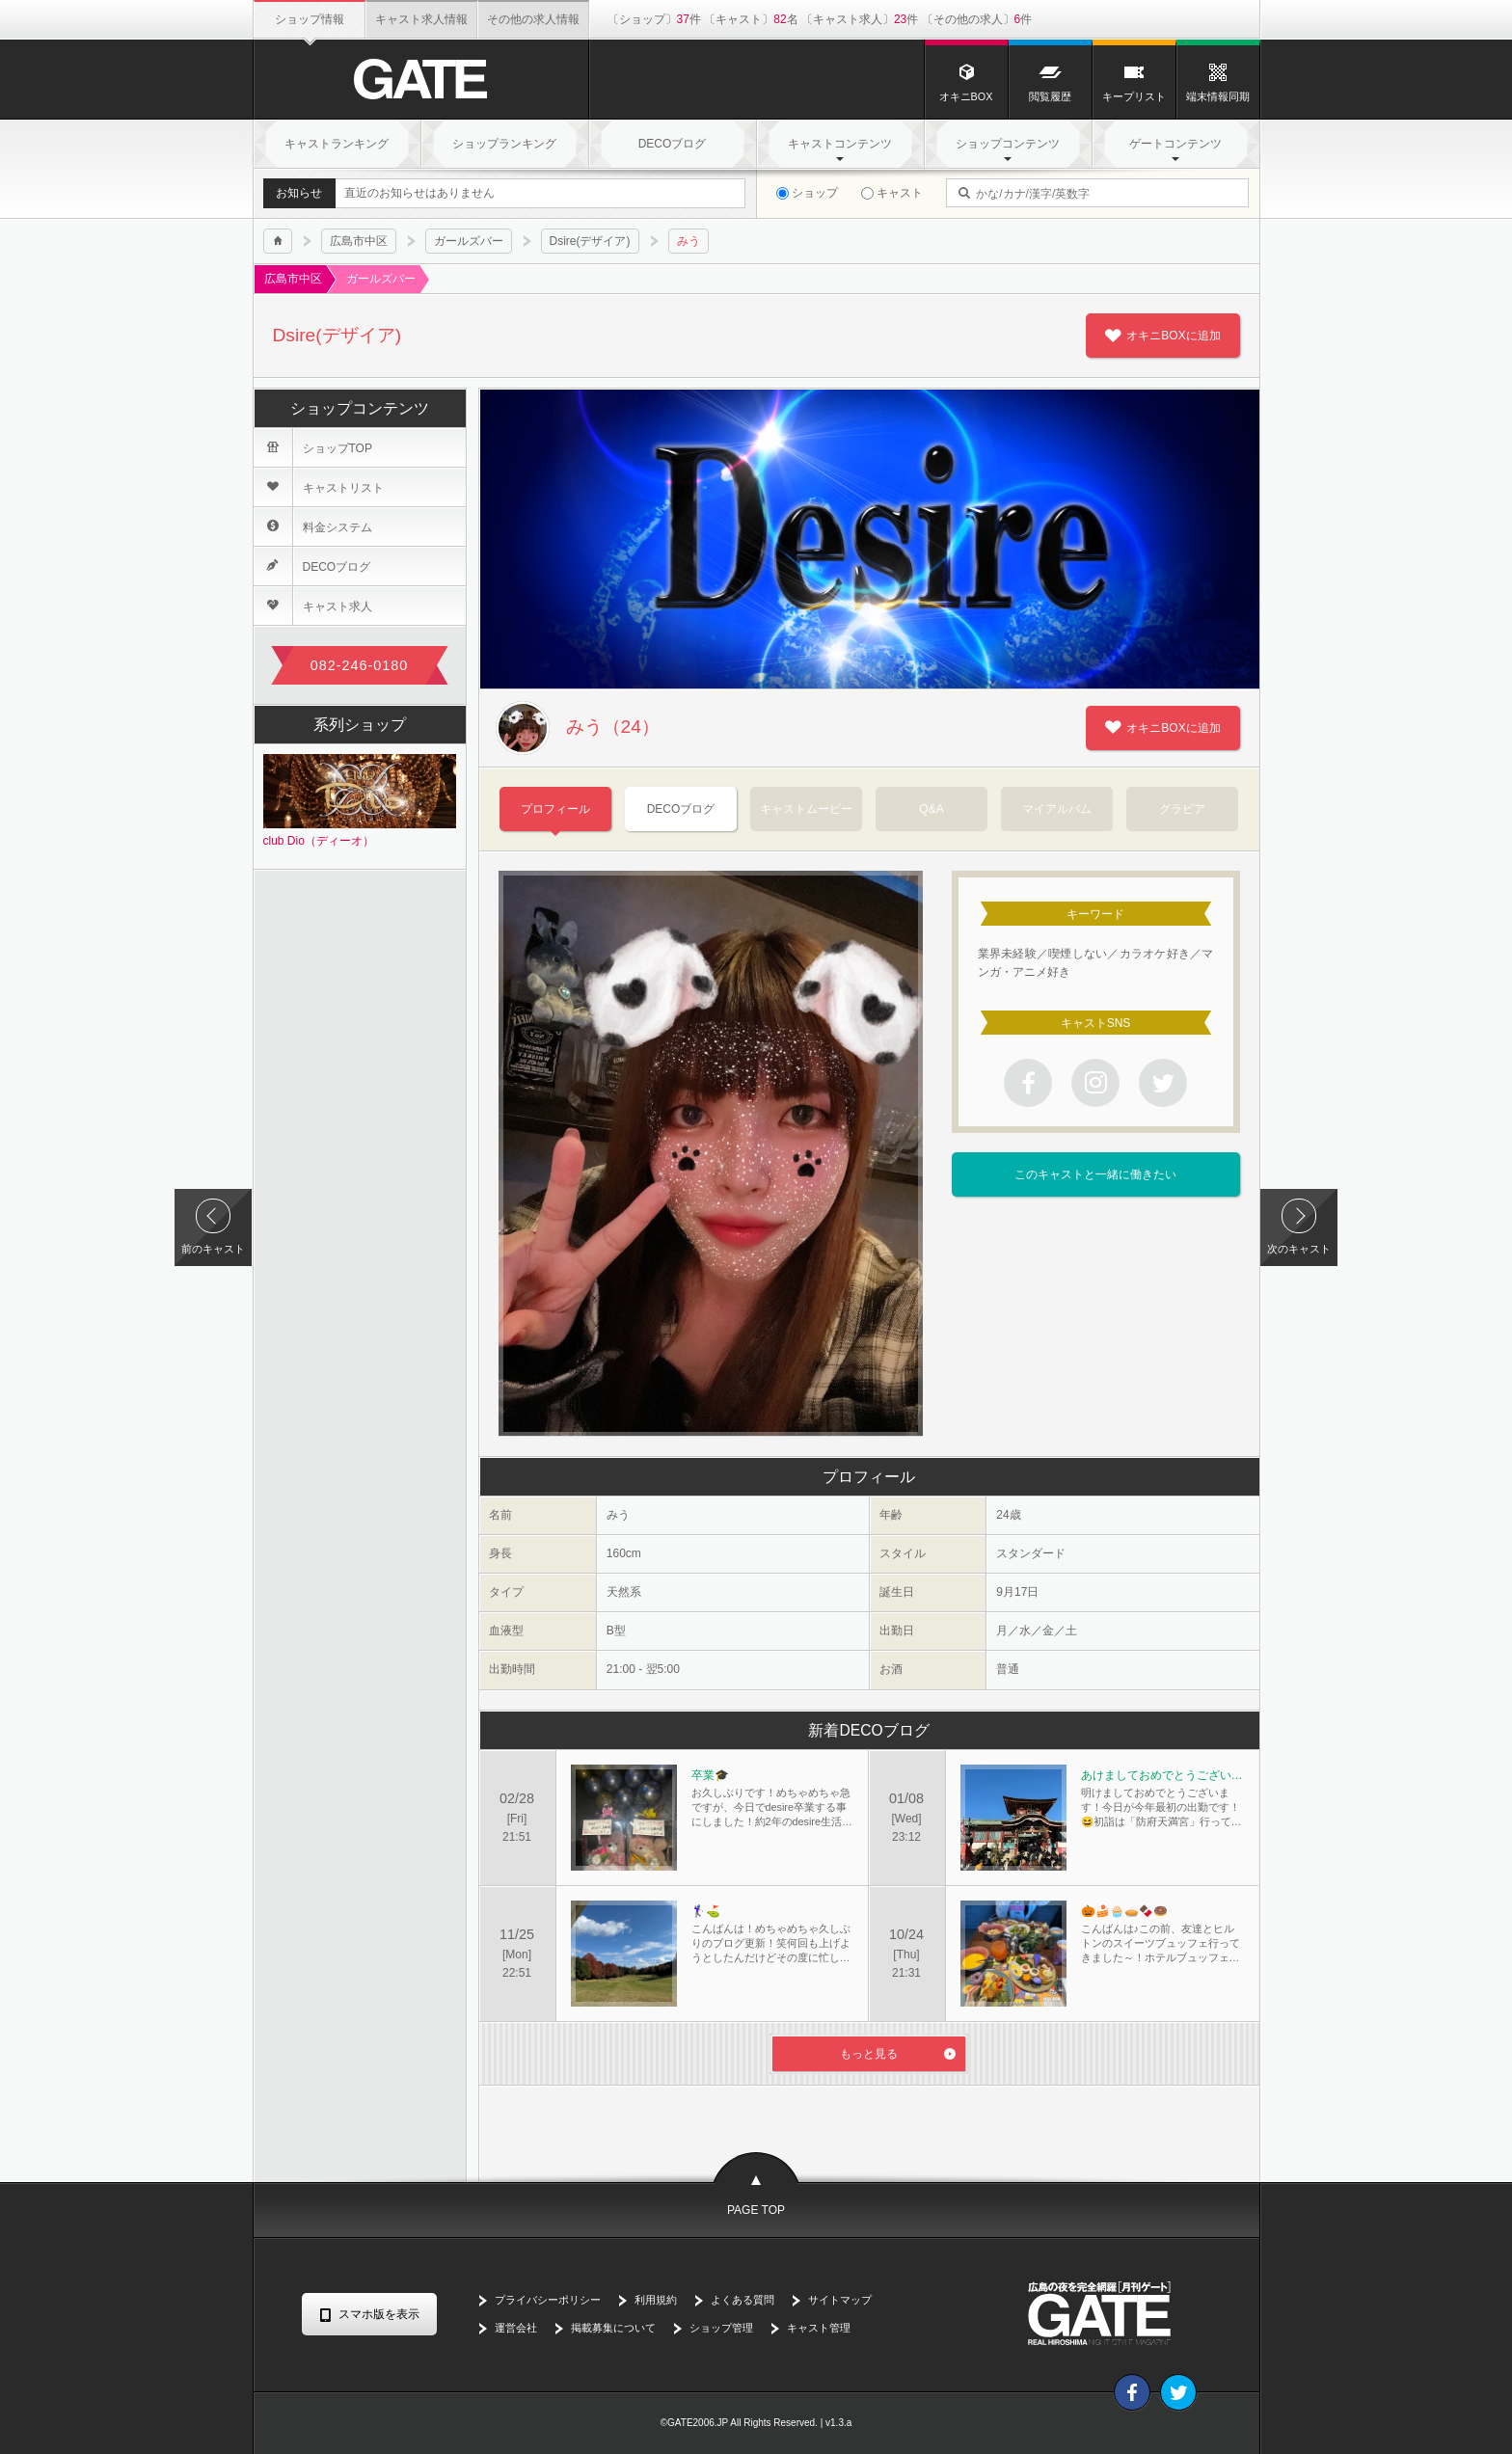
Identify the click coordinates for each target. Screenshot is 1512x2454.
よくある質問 (742, 2300)
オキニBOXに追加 (1173, 335)
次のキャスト (1299, 1248)
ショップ (807, 193)
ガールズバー (468, 241)
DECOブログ (672, 143)
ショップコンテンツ (1008, 143)
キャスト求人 (313, 605)
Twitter (1178, 2392)
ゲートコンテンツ (1175, 143)
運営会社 (516, 2327)
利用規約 (655, 2300)
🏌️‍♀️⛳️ (705, 1911)
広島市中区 (359, 241)
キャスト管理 (818, 2327)
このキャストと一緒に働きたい (1095, 1174)
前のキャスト (213, 1248)
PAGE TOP (756, 2210)
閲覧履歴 (1050, 81)
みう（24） (579, 728)
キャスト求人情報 (421, 19)
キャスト (892, 193)
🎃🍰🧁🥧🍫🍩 (1124, 1911)
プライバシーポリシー (548, 2300)
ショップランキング (504, 143)
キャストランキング (336, 143)
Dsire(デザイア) (590, 241)
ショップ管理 (721, 2327)
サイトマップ (840, 2300)
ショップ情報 (309, 19)
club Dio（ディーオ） (359, 801)
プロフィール (555, 809)
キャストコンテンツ (840, 143)
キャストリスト (319, 487)
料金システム (313, 526)
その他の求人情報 (533, 19)
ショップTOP (313, 447)
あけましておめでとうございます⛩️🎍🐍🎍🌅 (1162, 1775)
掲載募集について (613, 2327)
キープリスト (1134, 81)
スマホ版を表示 (378, 2314)
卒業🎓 (710, 1775)
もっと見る (869, 2054)
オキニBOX (966, 81)
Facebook (1132, 2392)
